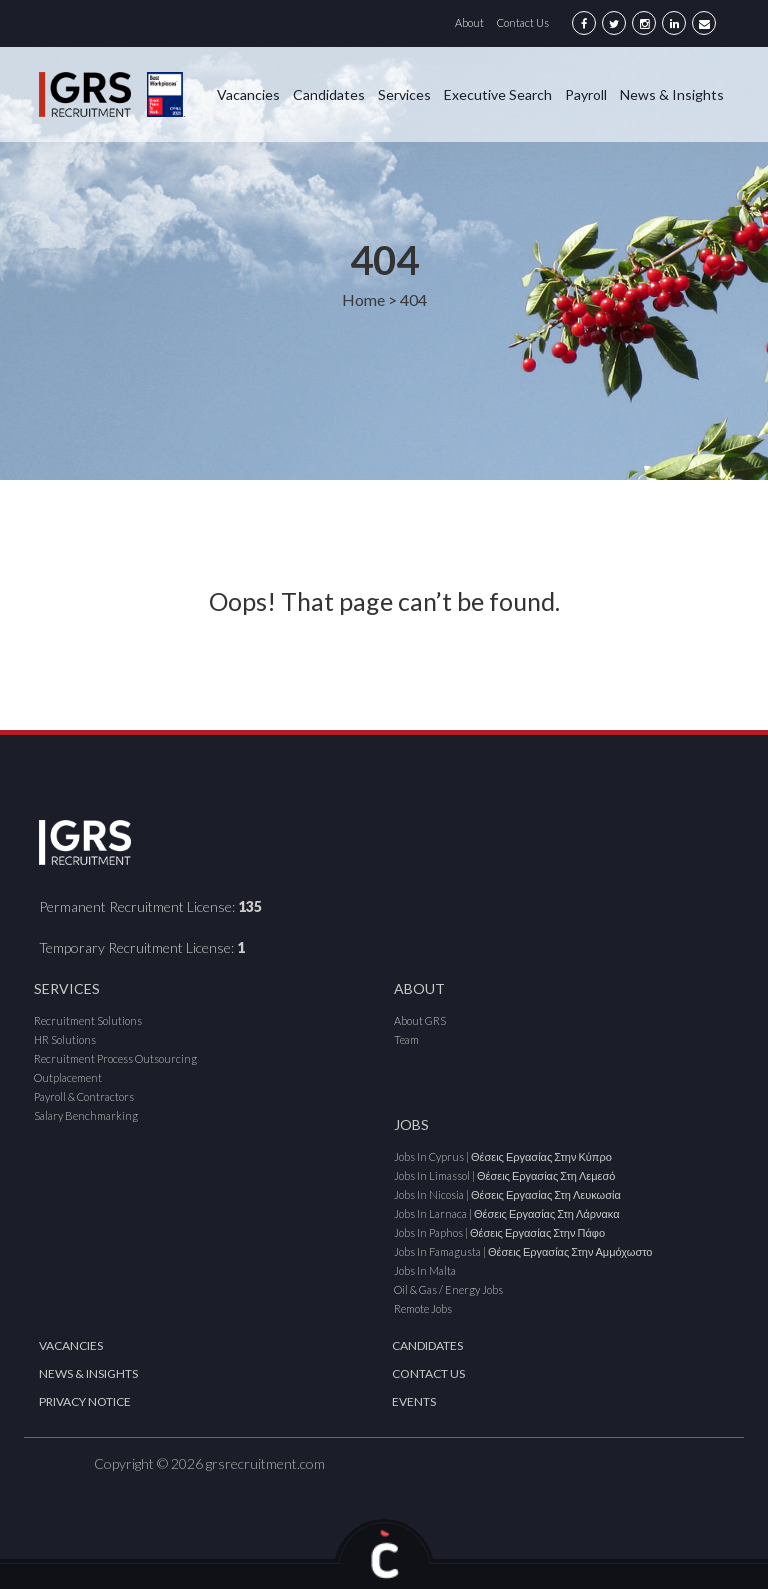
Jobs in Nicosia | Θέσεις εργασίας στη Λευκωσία (507, 1194)
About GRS (420, 1020)
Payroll (586, 94)
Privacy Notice (85, 1401)
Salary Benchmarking (86, 1115)
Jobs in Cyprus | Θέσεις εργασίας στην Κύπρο (503, 1156)
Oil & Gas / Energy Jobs (448, 1289)
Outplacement (68, 1077)
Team (406, 1039)
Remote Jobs (423, 1308)
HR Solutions (65, 1039)
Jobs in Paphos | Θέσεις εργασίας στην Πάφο (499, 1232)
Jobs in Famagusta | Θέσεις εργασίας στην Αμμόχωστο (523, 1251)
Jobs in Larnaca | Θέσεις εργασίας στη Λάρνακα (507, 1213)
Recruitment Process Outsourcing (115, 1058)
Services (404, 94)
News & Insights (672, 94)
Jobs (411, 1124)
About (469, 22)
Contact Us (523, 22)
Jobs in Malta (425, 1270)
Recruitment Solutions (88, 1020)
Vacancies (248, 94)
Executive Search (498, 94)
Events (414, 1401)
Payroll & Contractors (84, 1096)
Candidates (329, 94)
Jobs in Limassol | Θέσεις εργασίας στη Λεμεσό (504, 1175)
